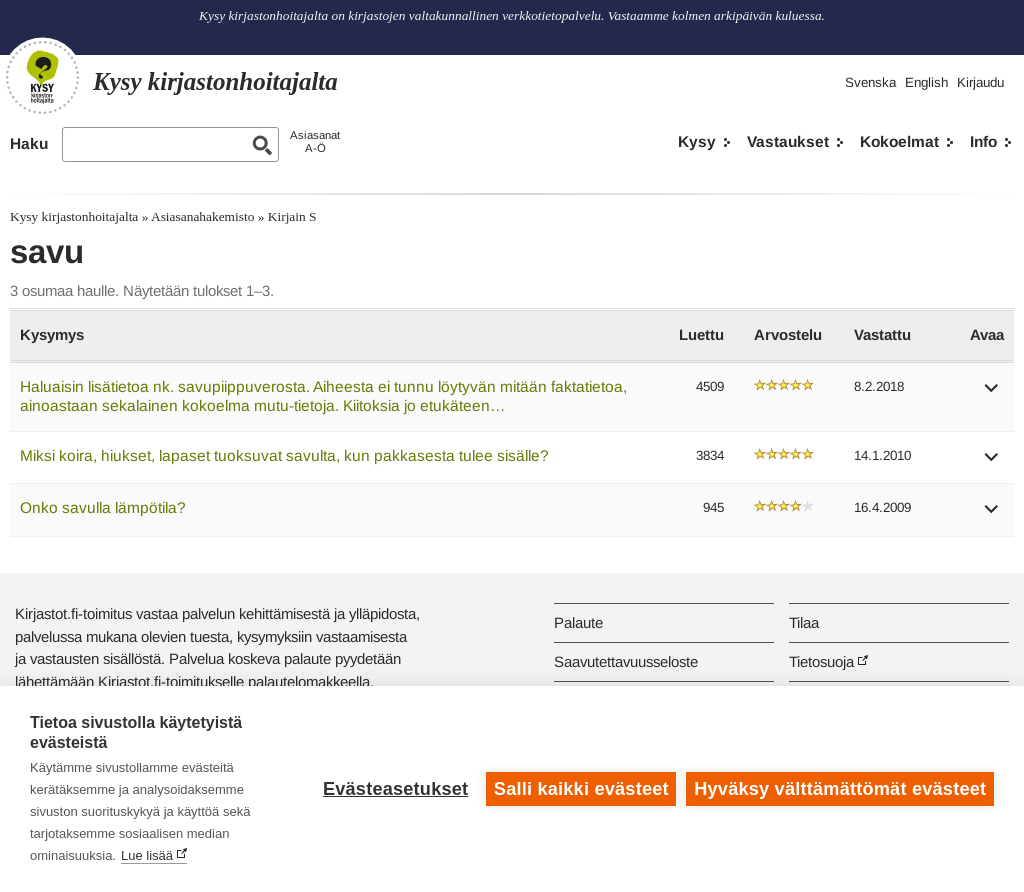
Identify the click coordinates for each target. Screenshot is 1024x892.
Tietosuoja (821, 661)
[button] (992, 394)
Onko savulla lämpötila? (103, 507)
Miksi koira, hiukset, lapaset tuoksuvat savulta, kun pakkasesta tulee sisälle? (284, 455)
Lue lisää (147, 855)
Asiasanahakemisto (202, 216)
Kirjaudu (980, 82)
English (926, 82)
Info (983, 141)
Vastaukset (788, 141)
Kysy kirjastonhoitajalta (74, 216)
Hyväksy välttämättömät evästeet (840, 789)
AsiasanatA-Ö (315, 141)
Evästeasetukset (395, 789)
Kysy (697, 141)
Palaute (578, 622)
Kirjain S (292, 216)
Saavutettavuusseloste (626, 661)
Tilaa (804, 622)
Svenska (870, 82)
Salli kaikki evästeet (581, 789)
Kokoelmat (899, 141)
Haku (29, 143)
